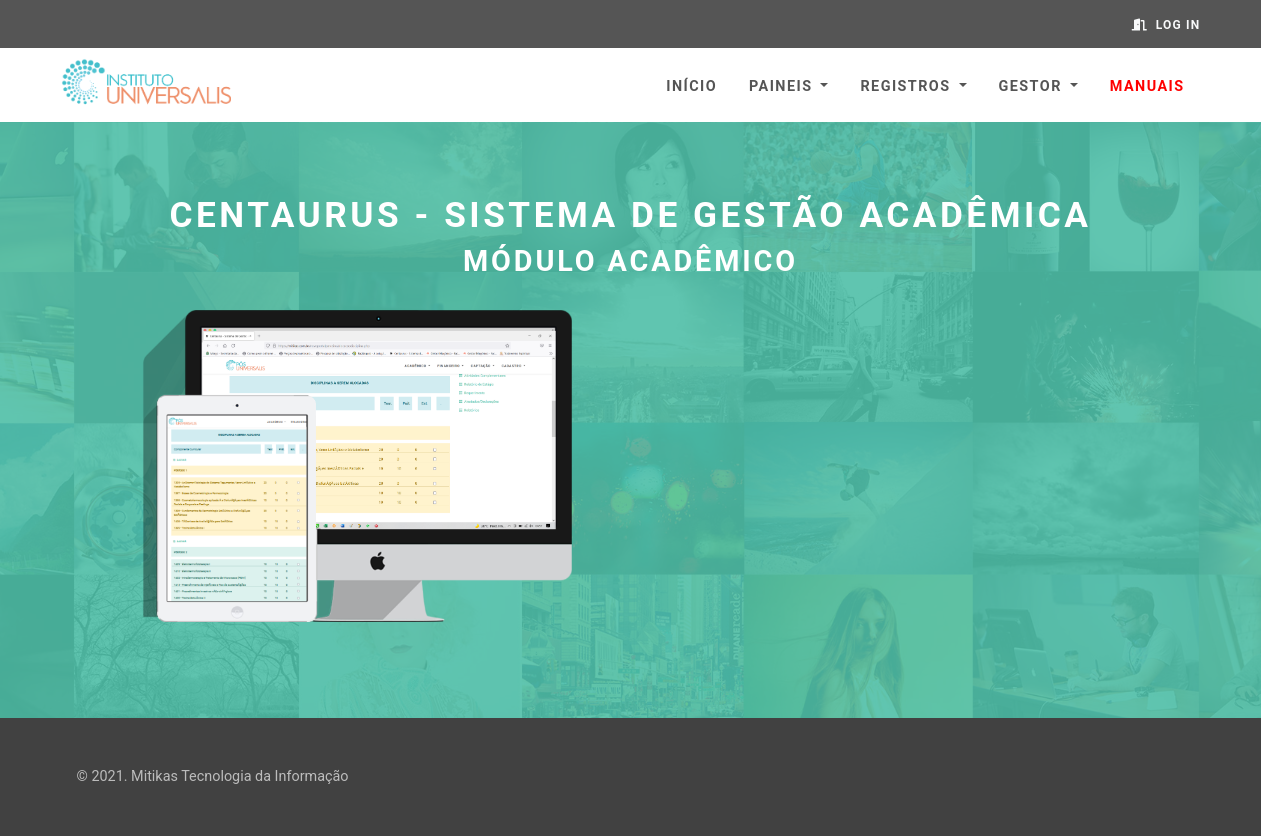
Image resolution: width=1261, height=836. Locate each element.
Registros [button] (905, 86)
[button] (1147, 85)
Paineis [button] (780, 86)
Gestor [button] (1030, 86)
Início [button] (691, 86)
